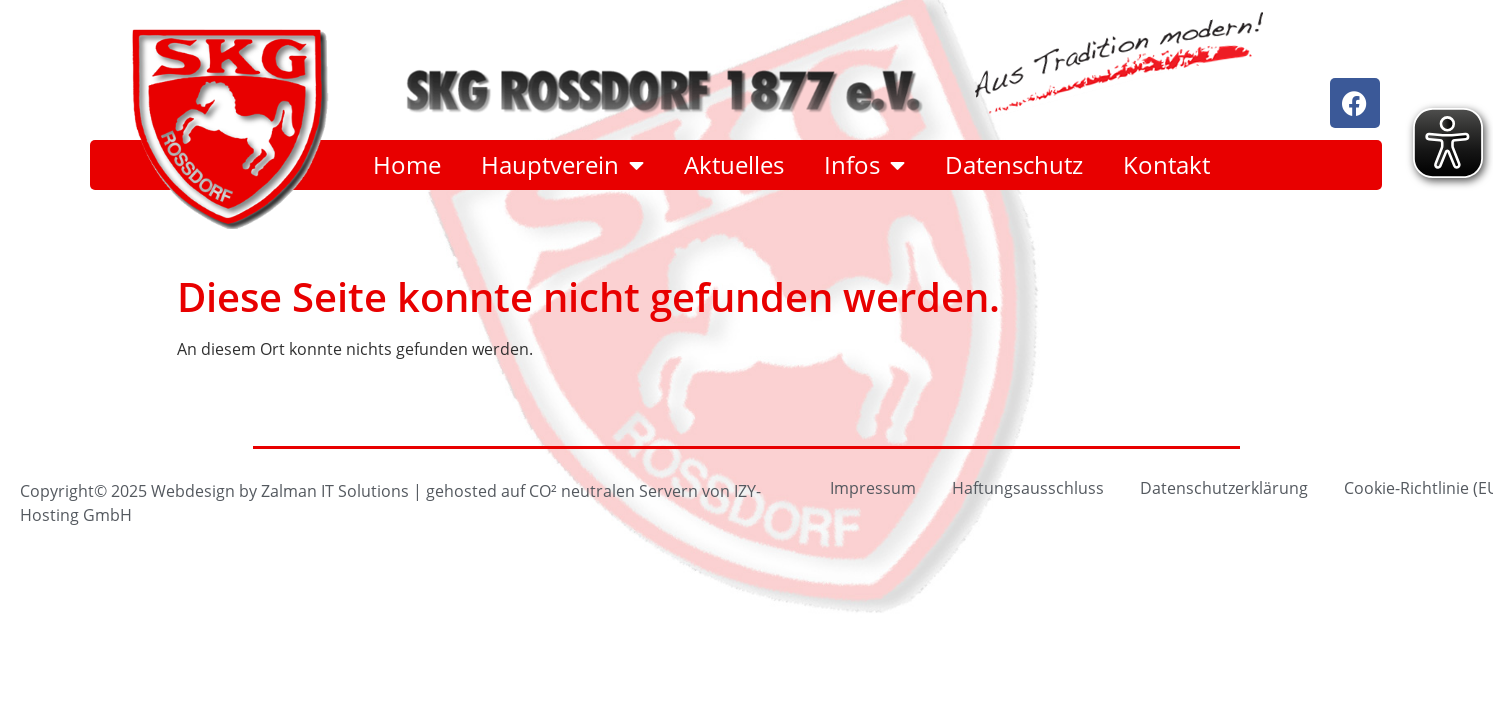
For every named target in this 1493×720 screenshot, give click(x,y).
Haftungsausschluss (1028, 487)
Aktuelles (734, 165)
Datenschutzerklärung (1224, 487)
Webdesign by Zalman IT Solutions (280, 490)
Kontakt (1166, 165)
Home (407, 165)
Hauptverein (562, 165)
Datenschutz (1014, 165)
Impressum (873, 487)
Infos (864, 165)
